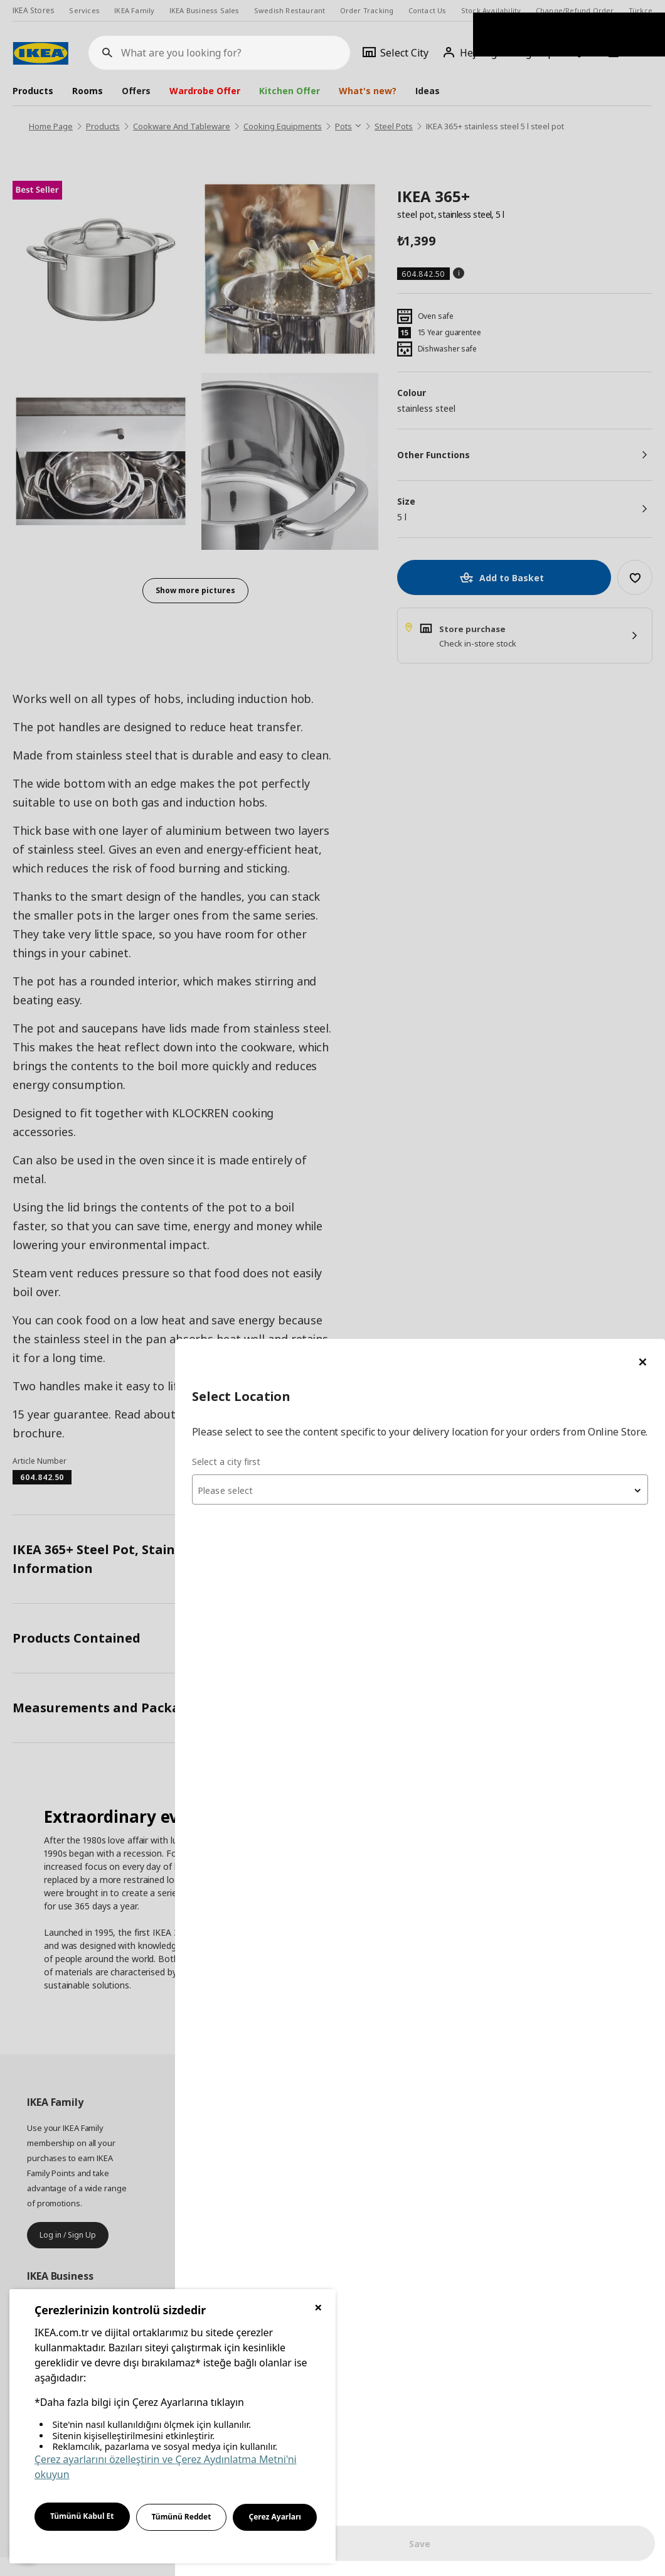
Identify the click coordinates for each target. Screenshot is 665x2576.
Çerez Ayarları (274, 2516)
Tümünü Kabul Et (82, 2516)
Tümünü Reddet (181, 2516)
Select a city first (415, 138)
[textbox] (514, 167)
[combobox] (514, 166)
